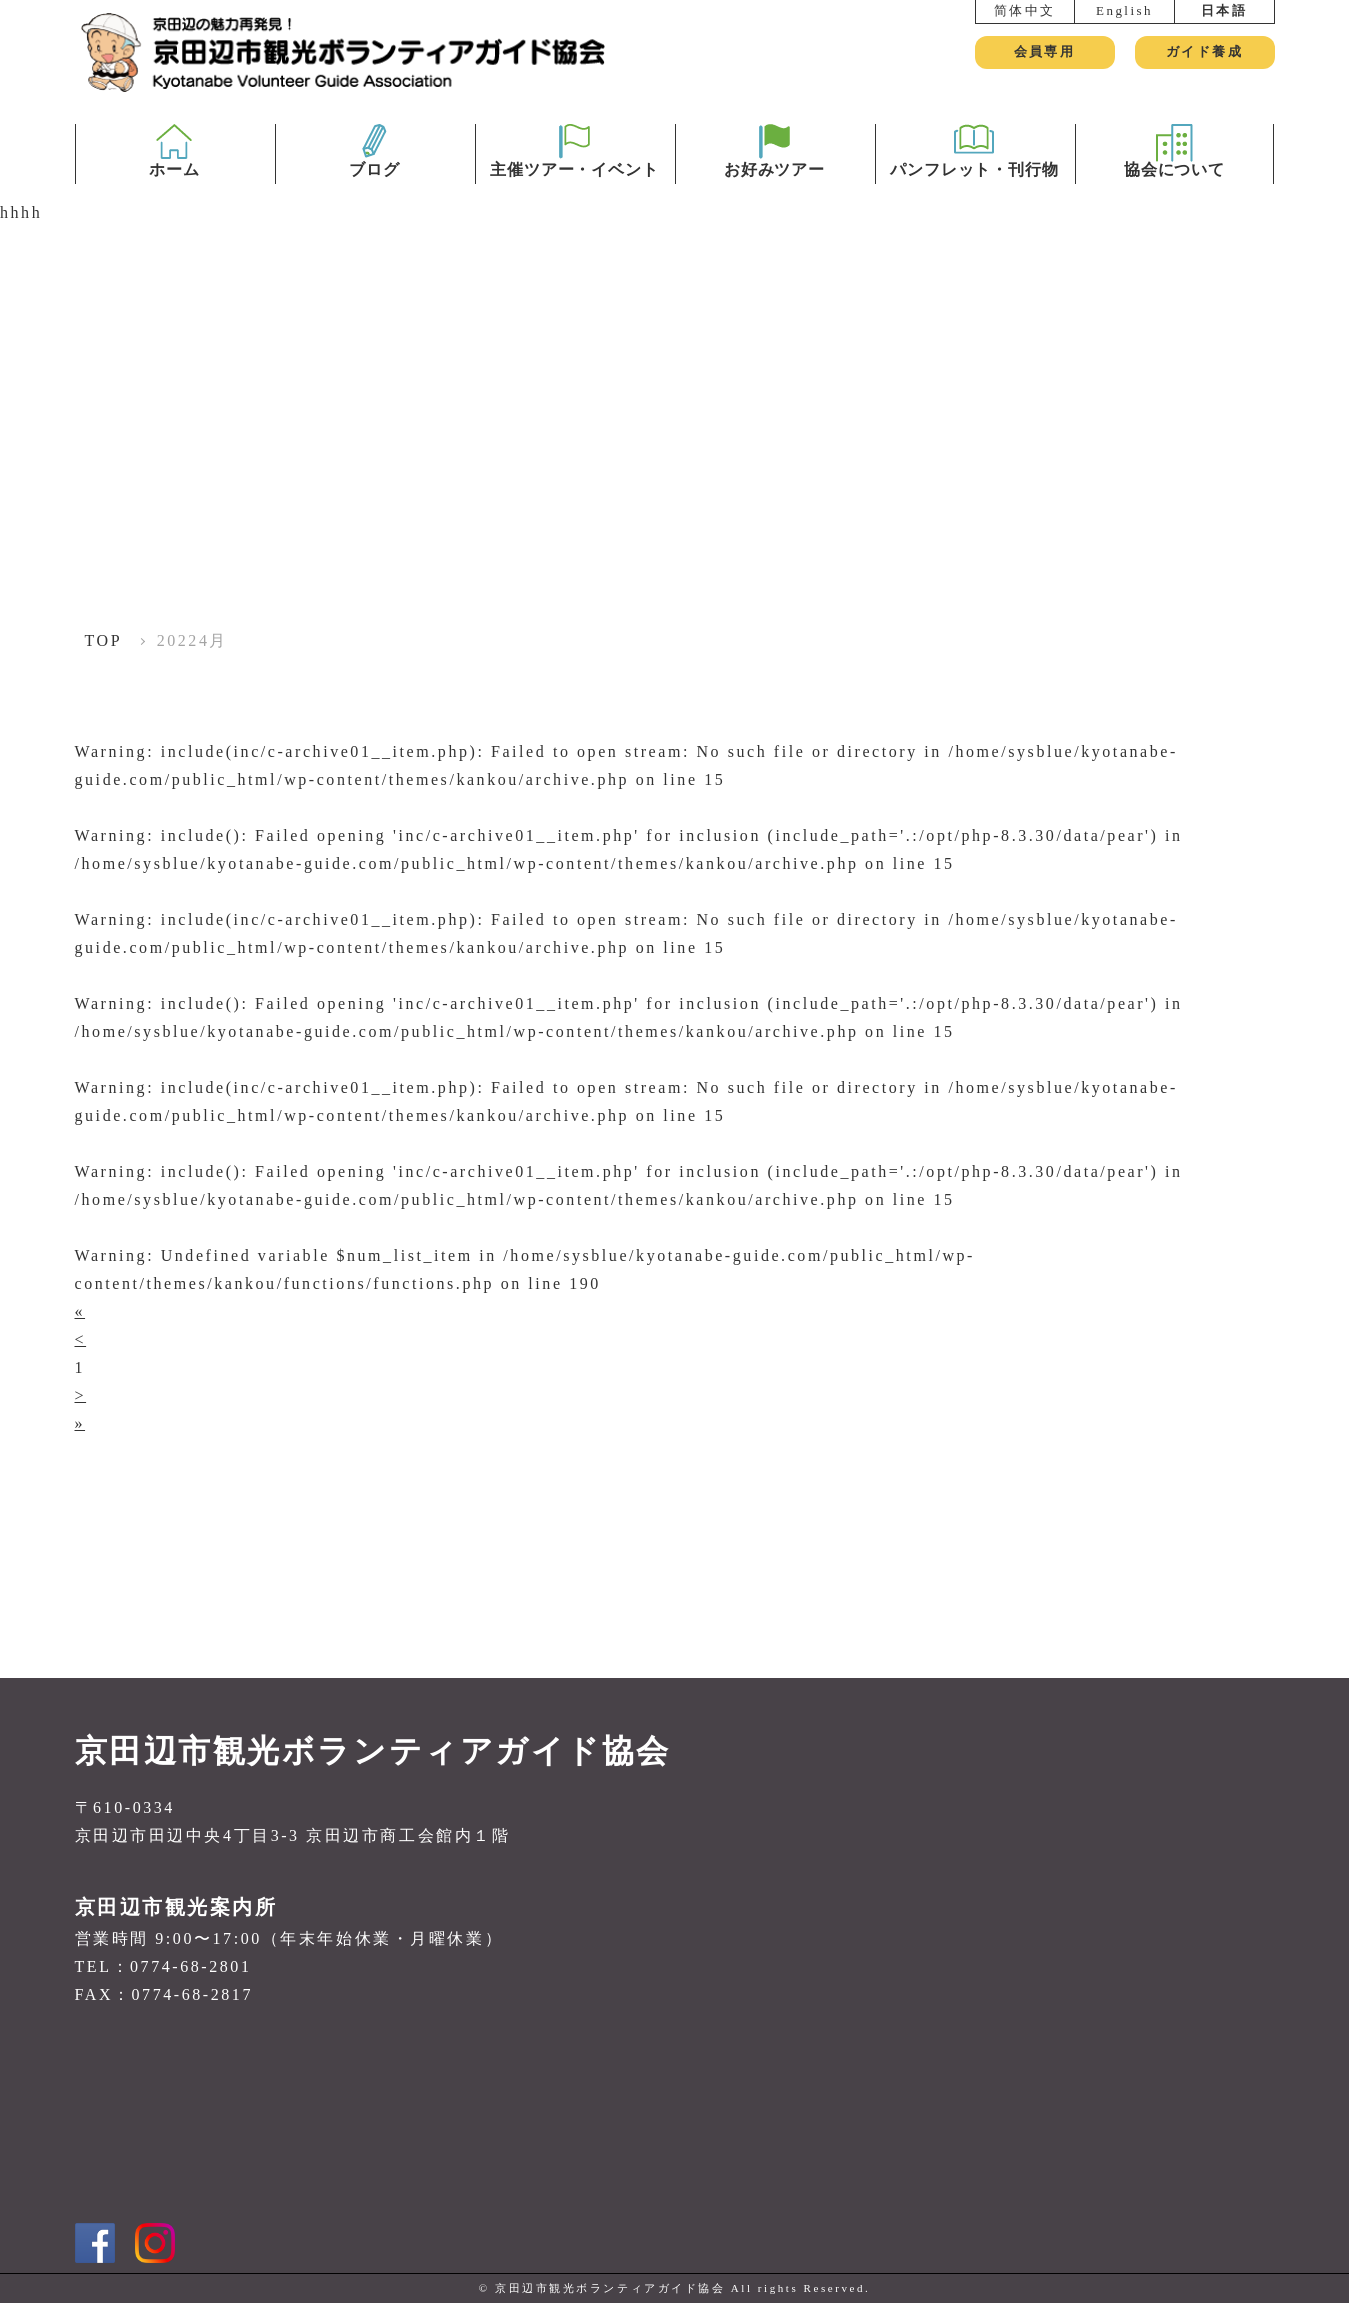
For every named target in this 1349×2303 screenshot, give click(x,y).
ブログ (374, 182)
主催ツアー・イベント (575, 182)
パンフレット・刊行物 (975, 182)
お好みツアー (774, 182)
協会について (1174, 182)
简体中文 (1025, 10)
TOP (104, 640)
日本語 (1224, 10)
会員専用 (1044, 51)
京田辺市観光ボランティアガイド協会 (373, 1751)
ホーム (174, 182)
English (1125, 10)
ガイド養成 (1205, 51)
